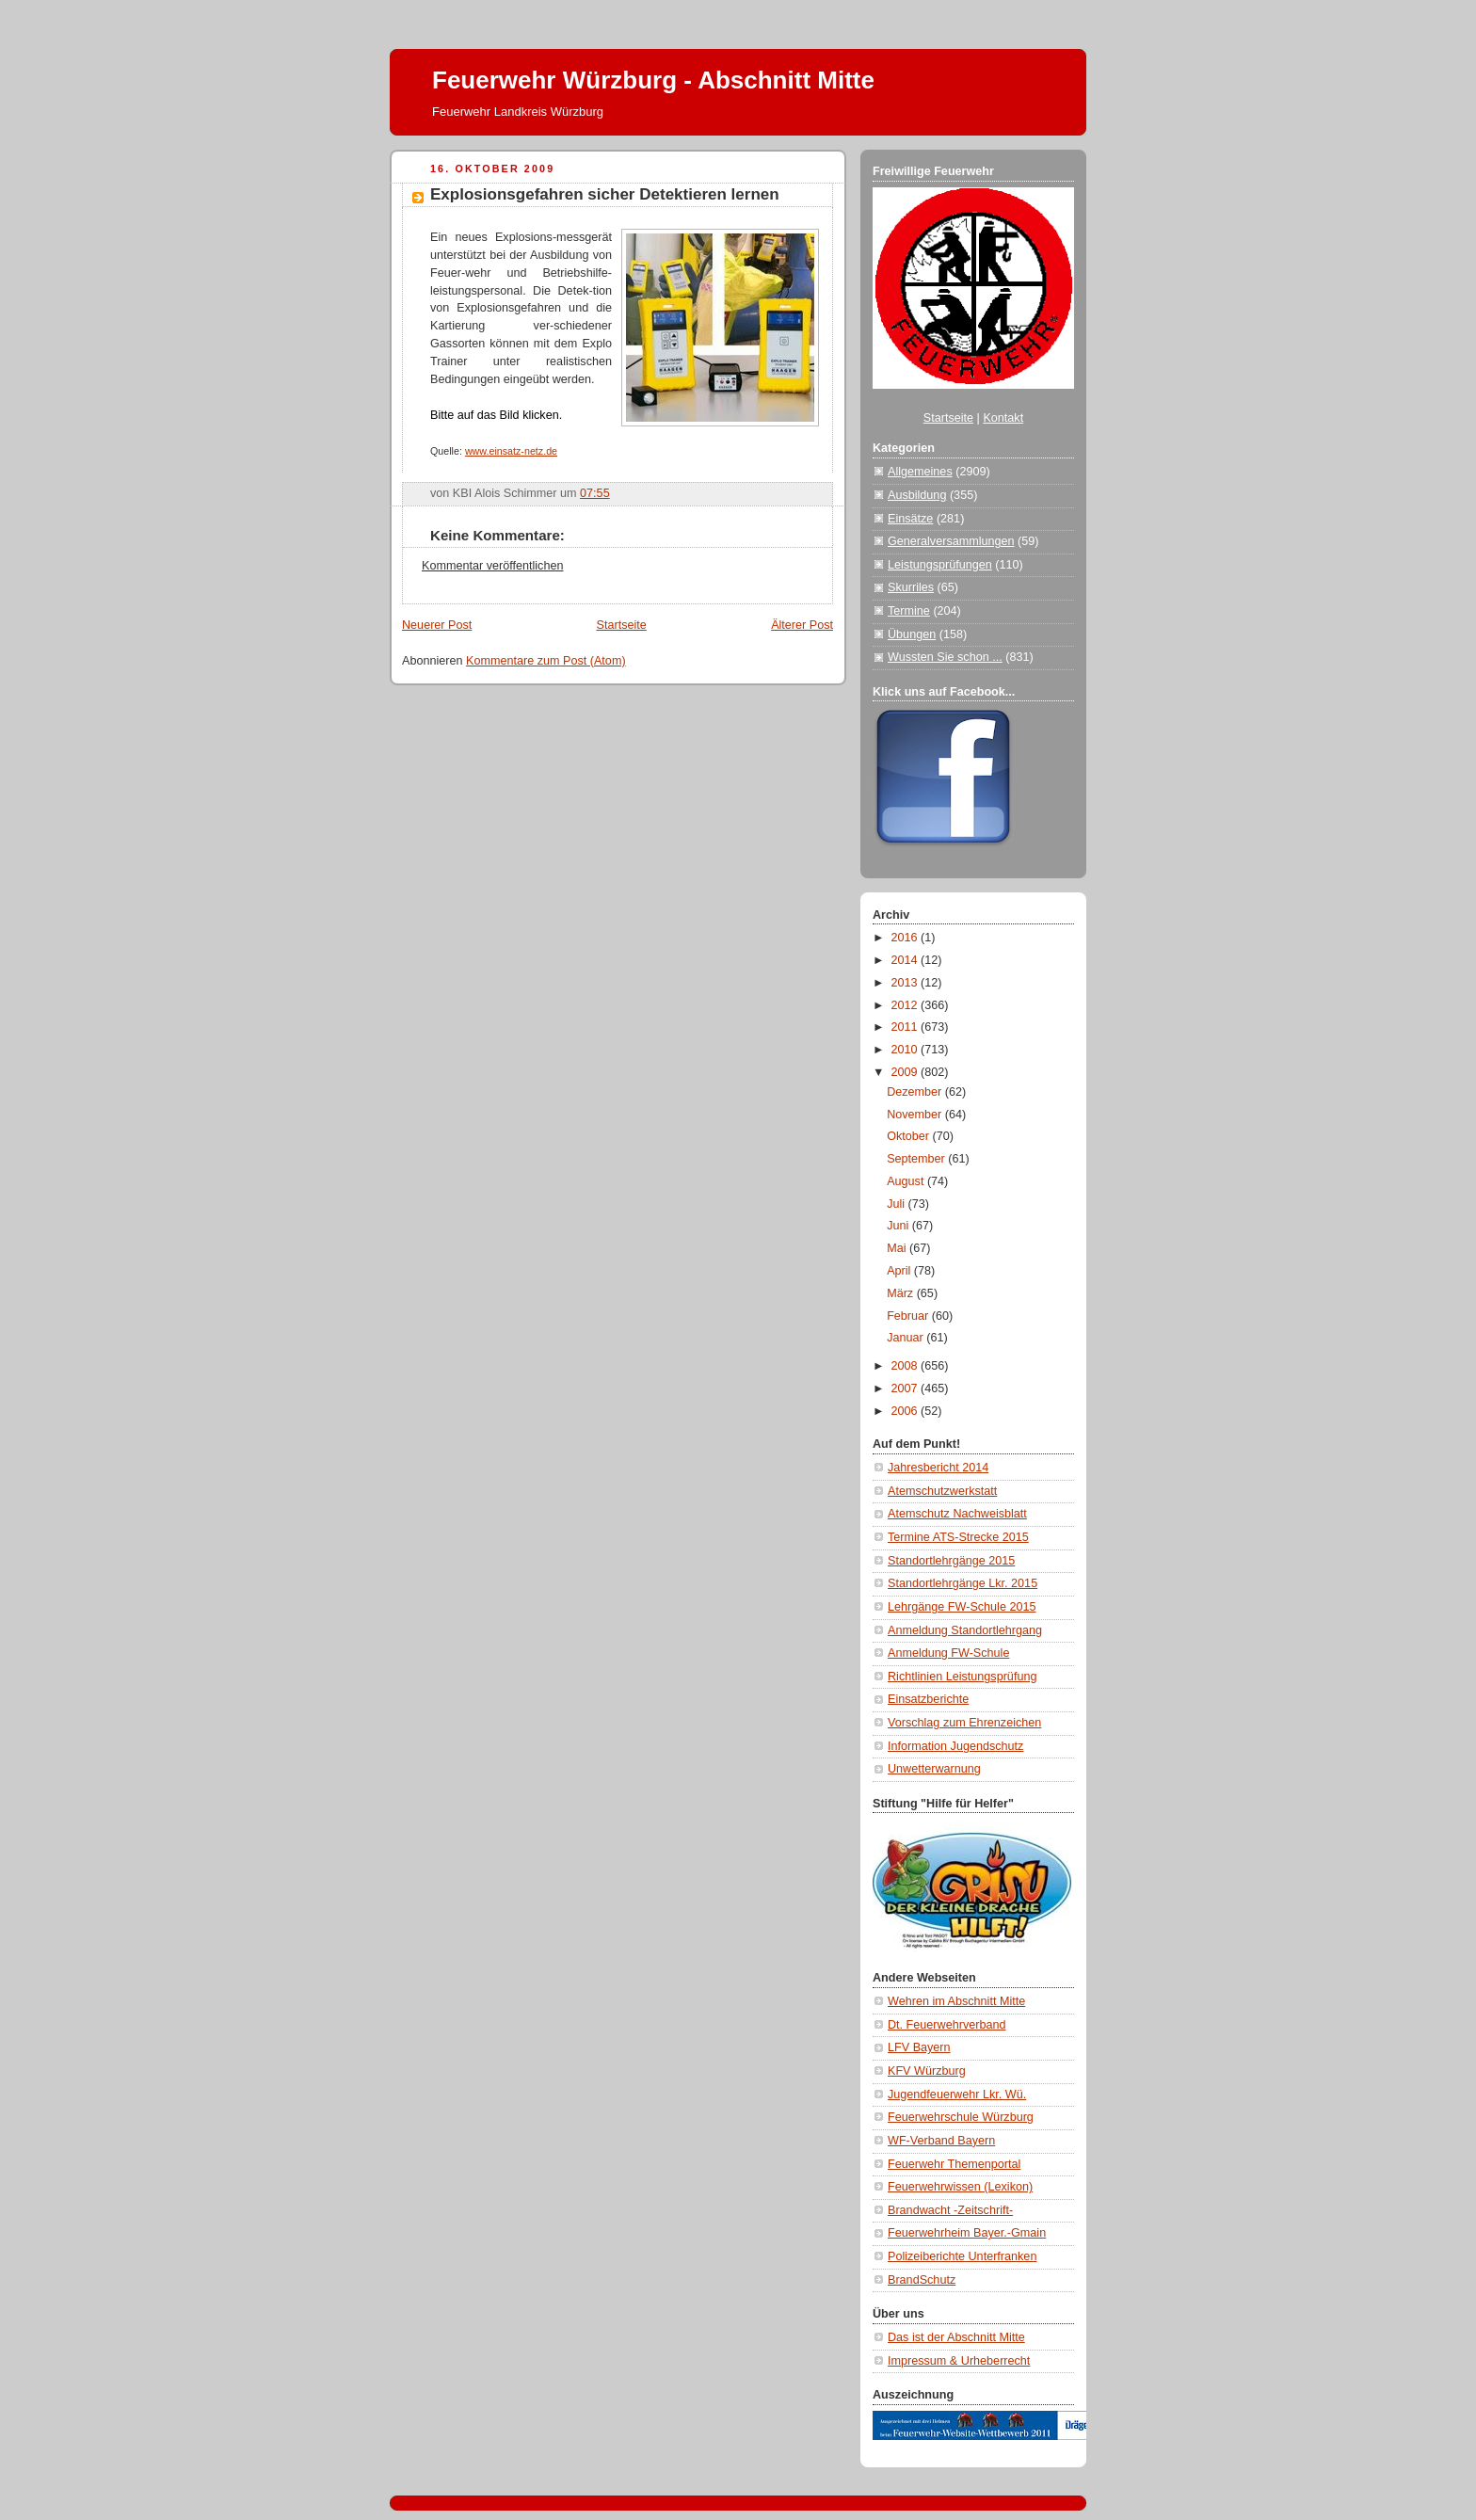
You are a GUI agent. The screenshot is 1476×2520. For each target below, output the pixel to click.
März (902, 1293)
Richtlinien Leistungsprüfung (962, 1676)
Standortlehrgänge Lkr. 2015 (962, 1583)
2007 (906, 1388)
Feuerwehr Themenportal (954, 2164)
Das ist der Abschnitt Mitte (956, 2337)
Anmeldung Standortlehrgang (965, 1630)
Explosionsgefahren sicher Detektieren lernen (604, 194)
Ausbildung (917, 495)
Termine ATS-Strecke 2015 (958, 1537)
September (917, 1158)
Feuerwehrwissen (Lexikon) (960, 2186)
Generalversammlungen (951, 541)
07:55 (595, 493)
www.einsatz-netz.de (511, 451)
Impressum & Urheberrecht (959, 2361)
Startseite (622, 625)
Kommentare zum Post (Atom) (546, 660)
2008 (906, 1365)
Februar (909, 1316)
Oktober (909, 1136)
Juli (897, 1204)
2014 (906, 960)
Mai (898, 1248)
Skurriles (911, 587)
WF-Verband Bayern (941, 2140)
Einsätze (910, 518)
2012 (906, 1005)
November (916, 1114)
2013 (906, 982)
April (900, 1270)
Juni (899, 1225)
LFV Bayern (919, 2047)
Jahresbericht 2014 (938, 1467)
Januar (906, 1337)
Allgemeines (920, 471)
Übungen (912, 634)
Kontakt (1003, 418)
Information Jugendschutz (955, 1746)
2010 (906, 1049)
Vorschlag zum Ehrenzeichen (964, 1722)
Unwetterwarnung (934, 1768)
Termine (909, 611)
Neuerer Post (437, 625)
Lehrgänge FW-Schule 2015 (962, 1606)
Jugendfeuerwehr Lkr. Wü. (957, 2094)
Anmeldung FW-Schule (948, 1653)
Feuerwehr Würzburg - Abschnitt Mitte (653, 80)
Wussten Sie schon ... (945, 657)
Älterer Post (802, 625)
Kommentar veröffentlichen (492, 565)
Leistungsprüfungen (940, 564)
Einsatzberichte (928, 1699)
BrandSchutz (921, 2280)
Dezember (916, 1092)
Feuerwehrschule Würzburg (961, 2117)
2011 (906, 1027)
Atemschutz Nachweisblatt (957, 1513)
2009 (906, 1072)
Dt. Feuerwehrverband (946, 2024)
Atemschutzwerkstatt (942, 1491)
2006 (906, 1411)
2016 (906, 937)
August (907, 1181)
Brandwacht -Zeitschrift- (950, 2210)
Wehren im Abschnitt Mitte (956, 2001)
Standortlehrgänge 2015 (951, 1560)
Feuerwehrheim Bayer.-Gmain (967, 2232)
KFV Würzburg (927, 2071)
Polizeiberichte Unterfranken (962, 2256)
